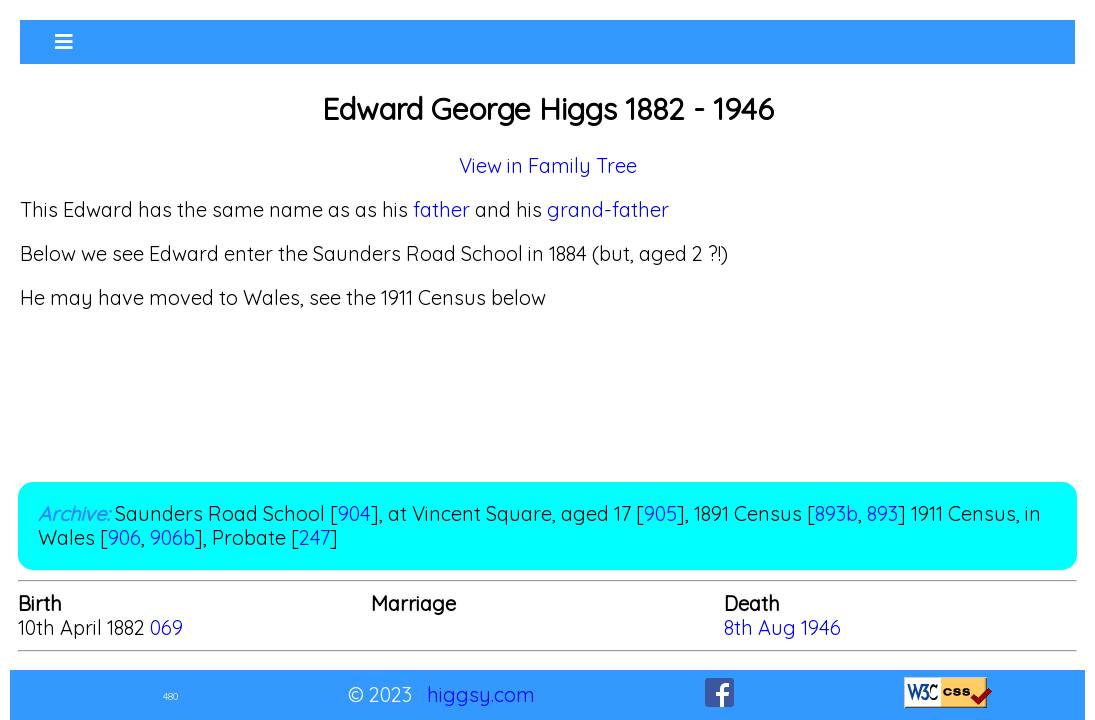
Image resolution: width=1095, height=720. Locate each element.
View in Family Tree (548, 165)
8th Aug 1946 (782, 627)
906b (172, 537)
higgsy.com (481, 694)
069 (166, 627)
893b (836, 513)
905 (660, 513)
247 (314, 537)
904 (354, 513)
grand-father (608, 209)
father (441, 209)
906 (124, 537)
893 (882, 513)
